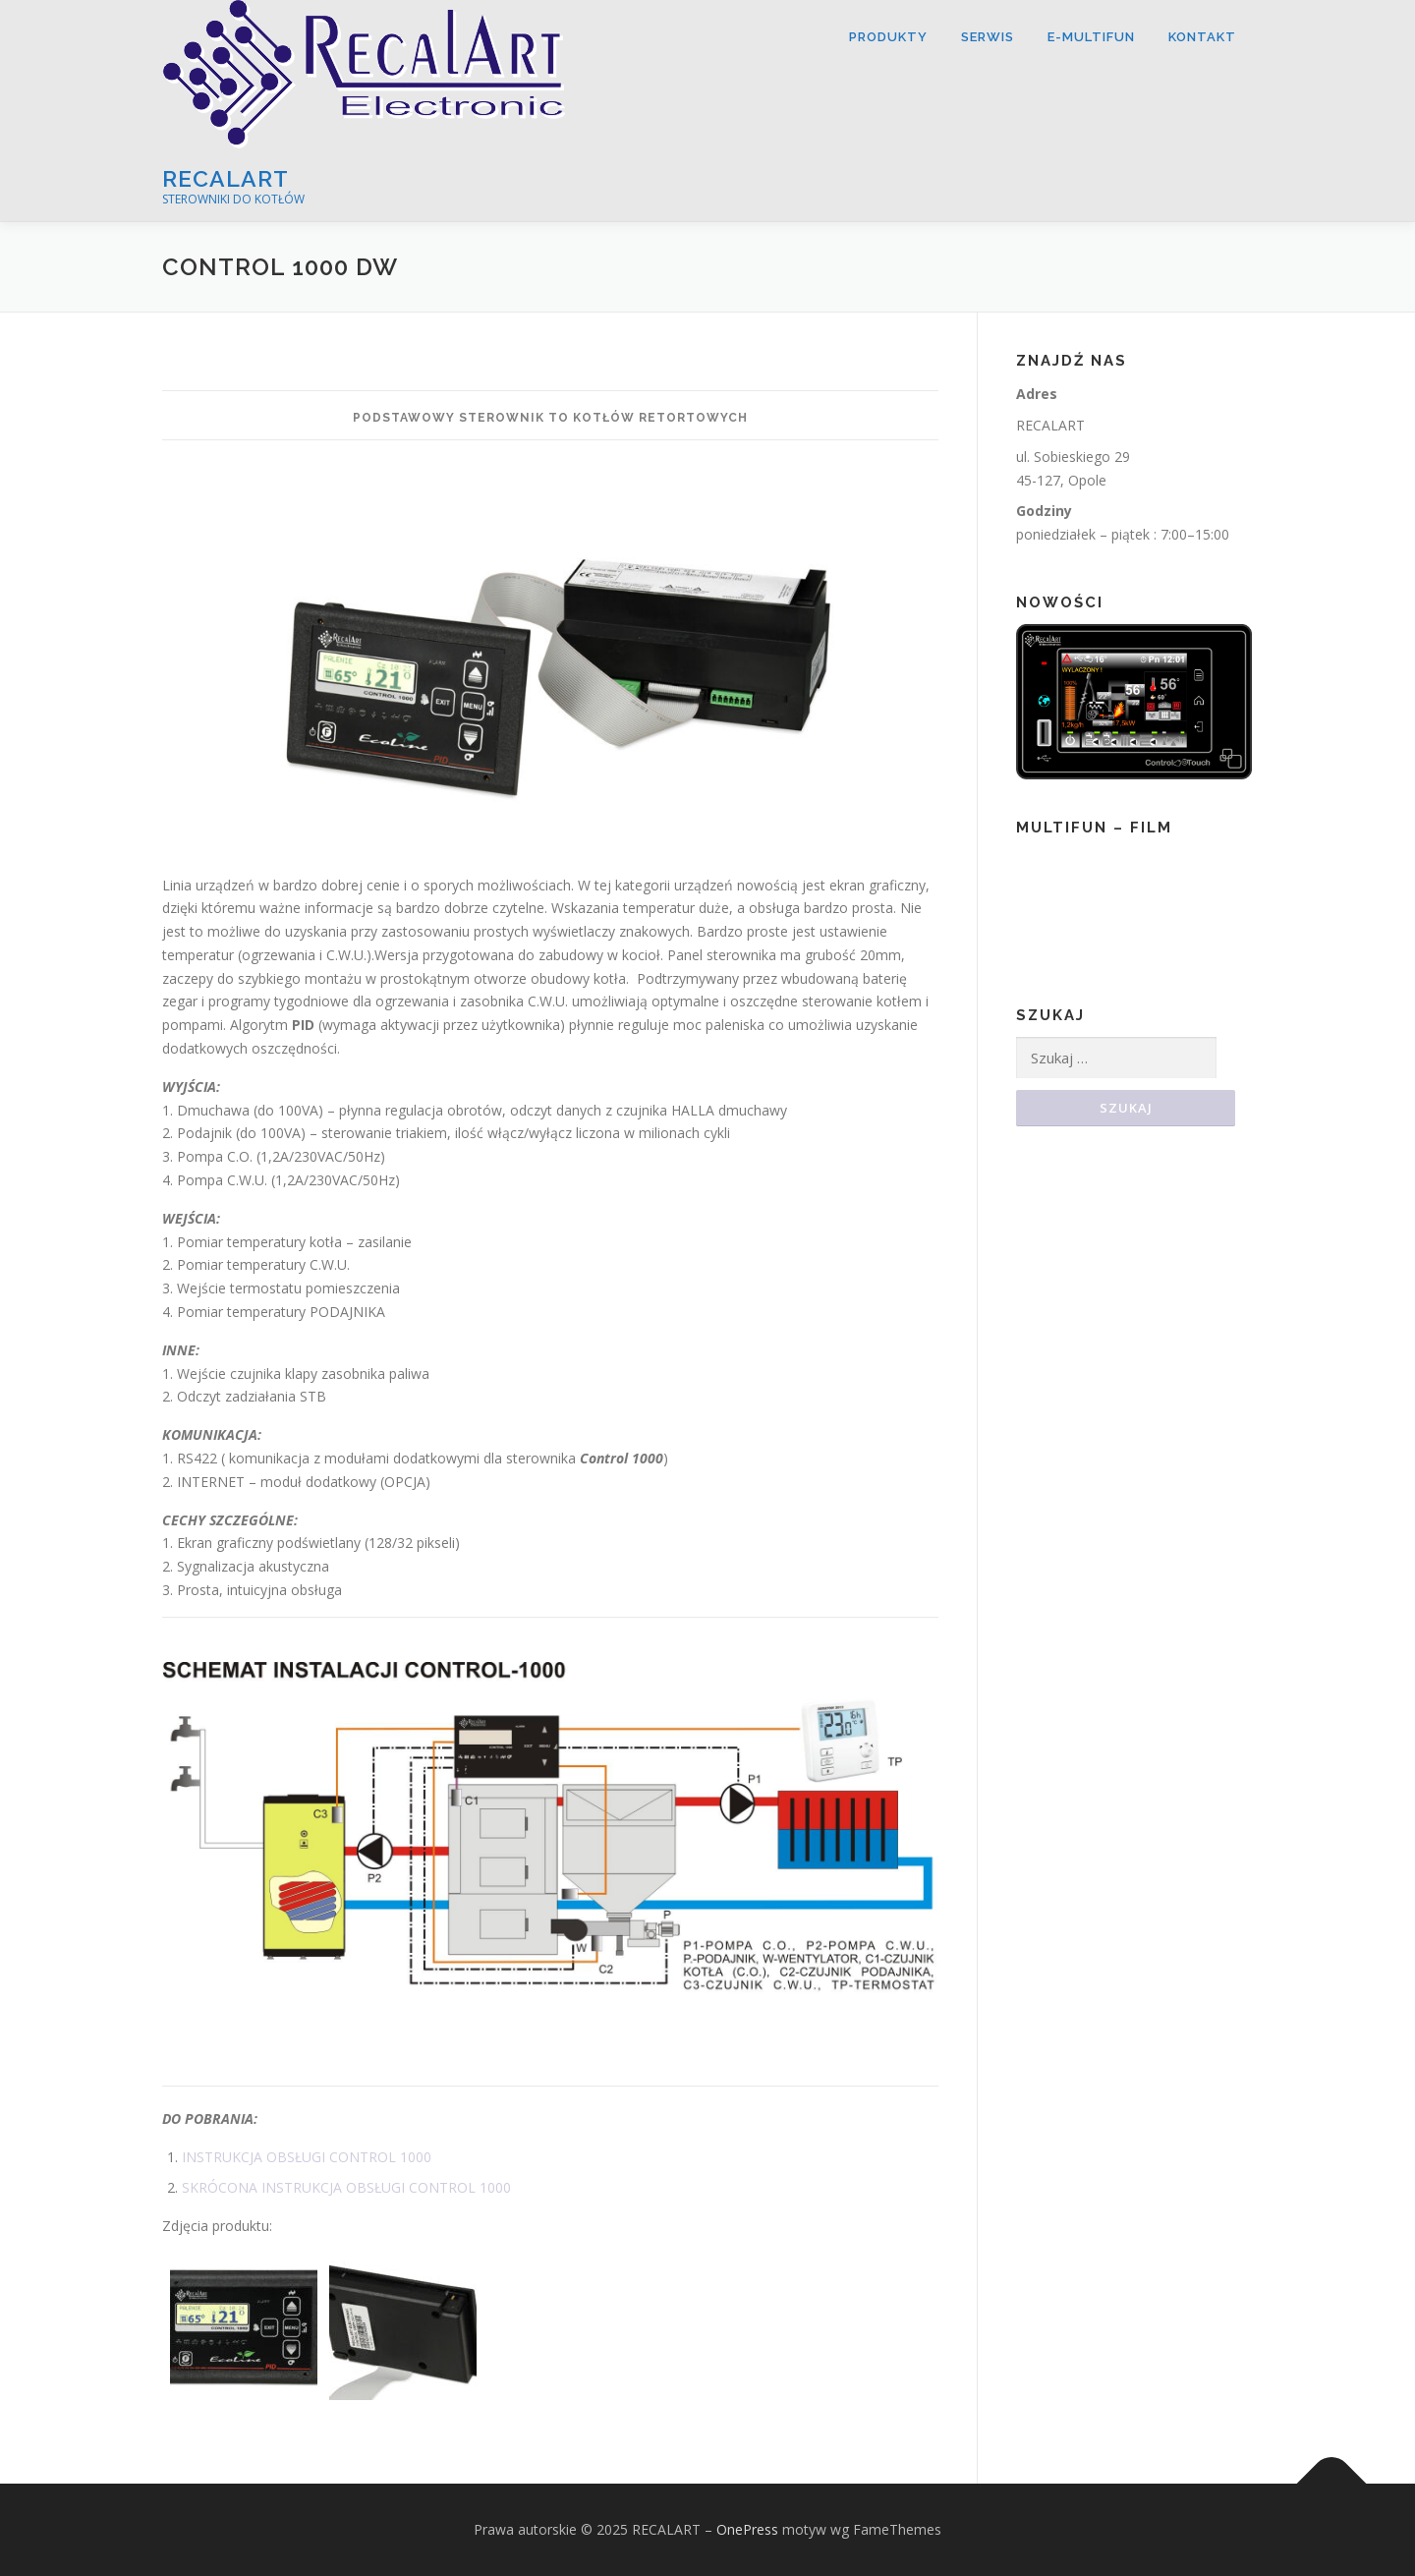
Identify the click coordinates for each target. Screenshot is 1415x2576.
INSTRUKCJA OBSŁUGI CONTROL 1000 (306, 2156)
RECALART (225, 178)
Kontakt (1202, 36)
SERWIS (987, 36)
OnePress (747, 2529)
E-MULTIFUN (1091, 36)
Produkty (888, 36)
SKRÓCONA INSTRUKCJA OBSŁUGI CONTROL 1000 (346, 2187)
